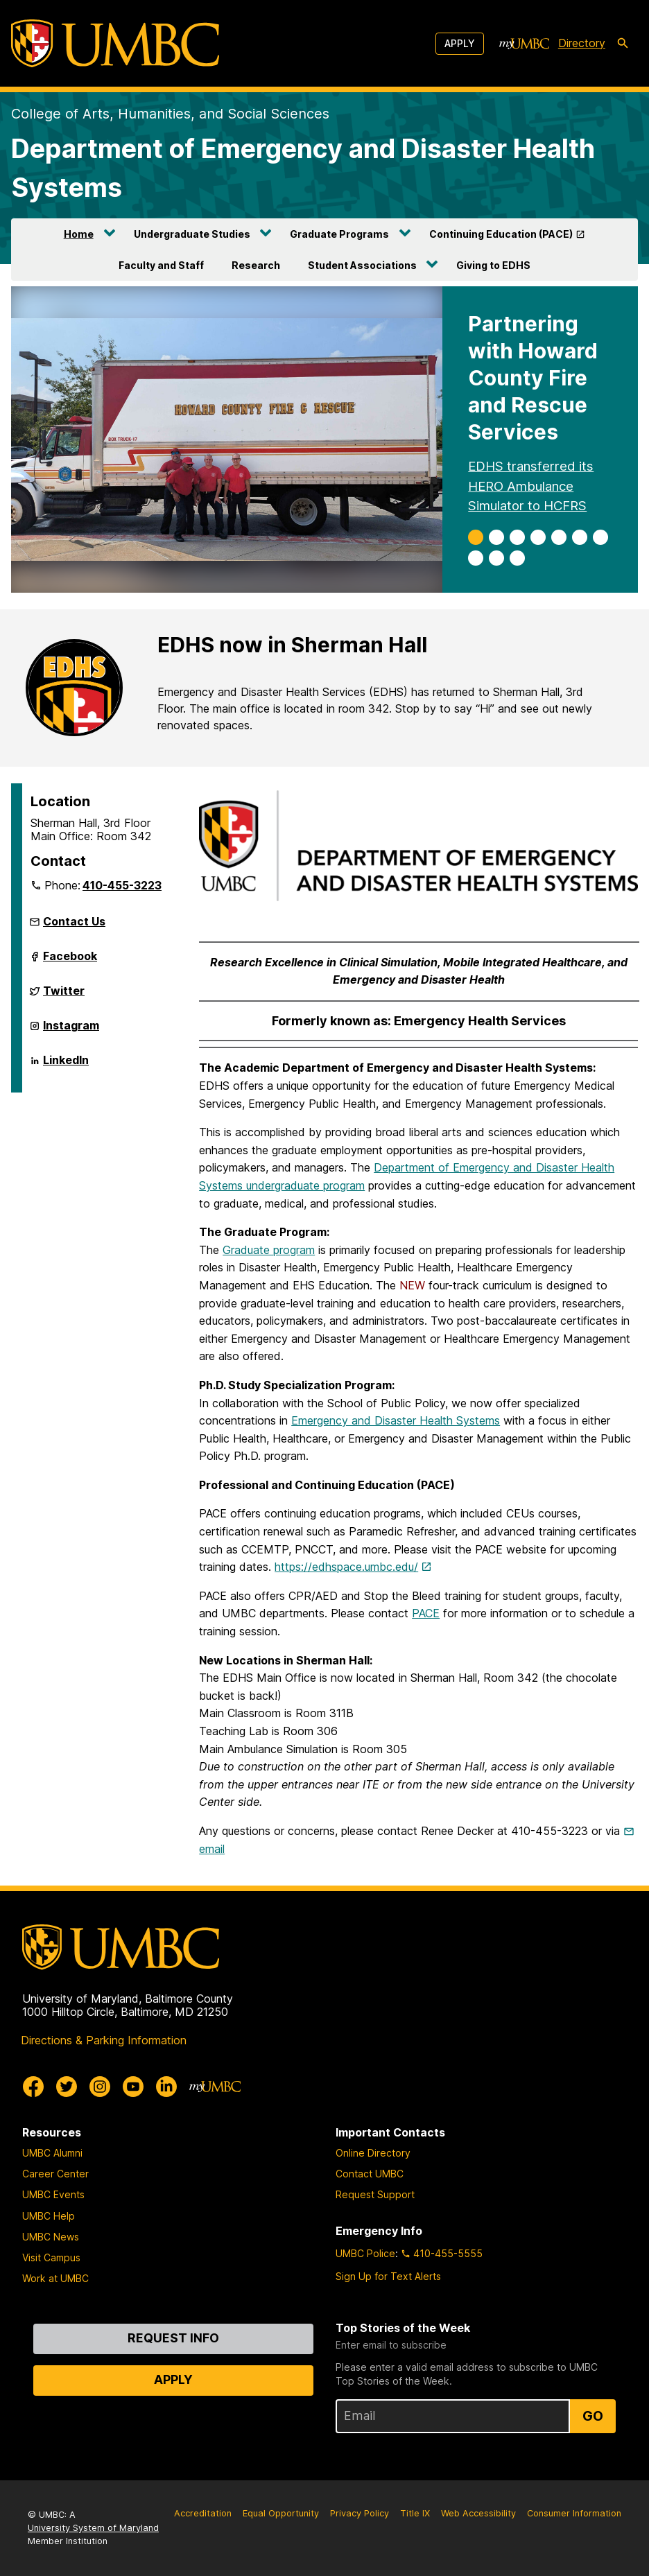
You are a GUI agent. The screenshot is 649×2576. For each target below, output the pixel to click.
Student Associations (362, 265)
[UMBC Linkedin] (166, 2086)
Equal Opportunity (281, 2513)
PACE (426, 1613)
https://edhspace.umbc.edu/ (346, 1567)
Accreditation (203, 2513)
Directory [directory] (581, 43)
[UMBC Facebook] (33, 2086)
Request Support (375, 2194)
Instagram (71, 1031)
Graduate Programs (339, 234)
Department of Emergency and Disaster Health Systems (303, 168)
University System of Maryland (93, 2528)
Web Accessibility (478, 2513)
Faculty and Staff (161, 265)
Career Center (55, 2173)
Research (256, 265)
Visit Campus (51, 2257)
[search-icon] (622, 43)
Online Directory (373, 2153)
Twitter (64, 996)
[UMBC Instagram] (100, 2086)
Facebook (70, 961)
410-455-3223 (122, 885)
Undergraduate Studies (192, 234)
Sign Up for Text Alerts (388, 2276)
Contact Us (74, 921)
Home (79, 234)
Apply (459, 43)
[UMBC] (115, 43)
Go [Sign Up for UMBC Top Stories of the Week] (592, 2416)
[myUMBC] (524, 43)
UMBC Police (365, 2253)
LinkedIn (66, 1065)
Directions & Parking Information (104, 2040)
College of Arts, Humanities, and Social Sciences (170, 113)
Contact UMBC (370, 2173)
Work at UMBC (55, 2278)
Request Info (173, 2338)
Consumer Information (574, 2513)
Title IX (415, 2513)
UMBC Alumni (52, 2153)
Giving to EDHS (493, 265)
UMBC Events (53, 2194)
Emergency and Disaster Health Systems (395, 1420)
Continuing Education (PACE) (501, 234)
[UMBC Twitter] (66, 2086)
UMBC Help (48, 2216)
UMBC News (50, 2237)
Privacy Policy (359, 2513)
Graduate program (269, 1250)
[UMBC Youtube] (133, 2086)
